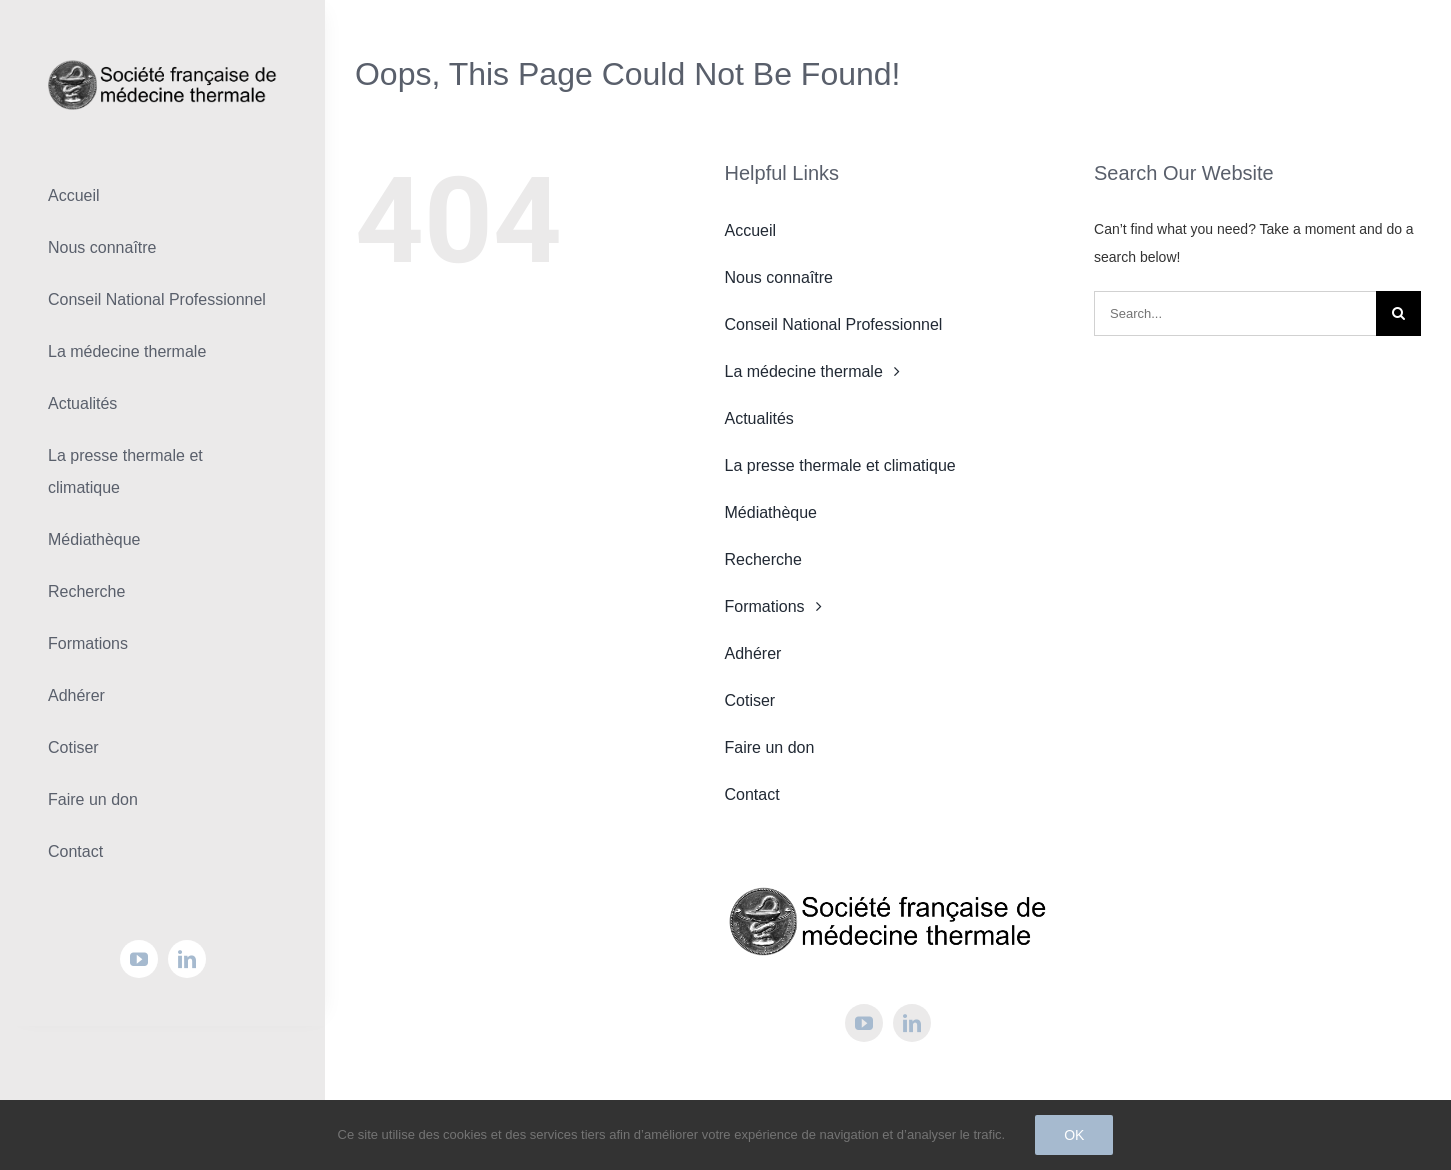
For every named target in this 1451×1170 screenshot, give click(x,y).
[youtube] (139, 959)
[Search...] (1235, 313)
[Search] (1398, 313)
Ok (1074, 1135)
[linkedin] (187, 959)
